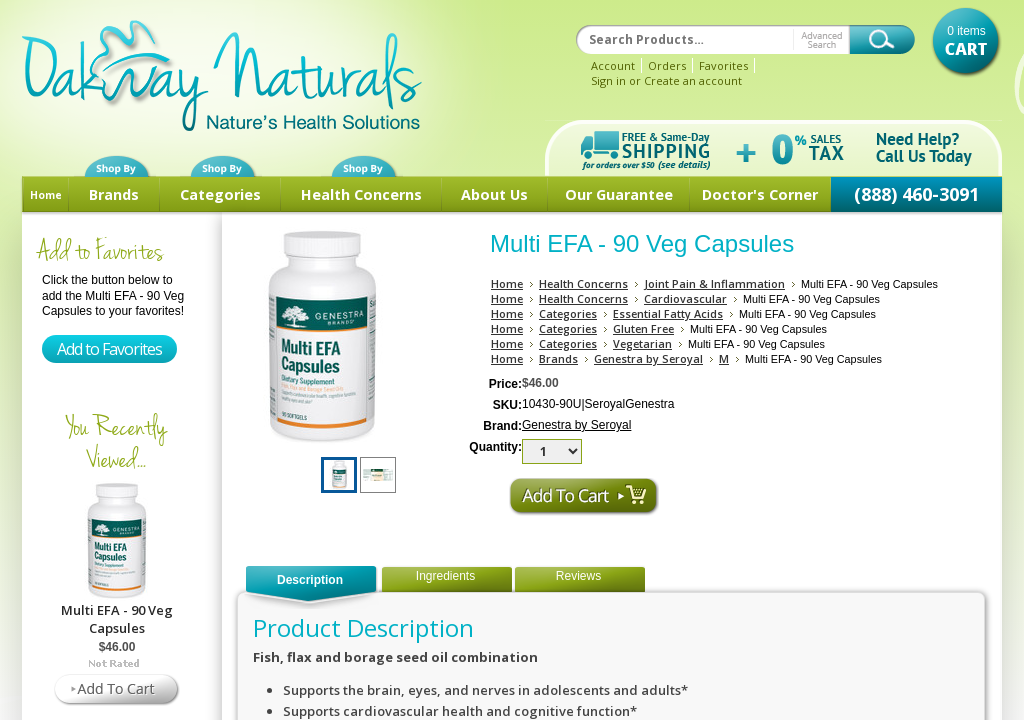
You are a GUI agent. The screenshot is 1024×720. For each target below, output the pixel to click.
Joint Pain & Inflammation (714, 283)
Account (613, 65)
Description (310, 580)
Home (46, 195)
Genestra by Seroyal (648, 358)
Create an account (693, 80)
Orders (667, 65)
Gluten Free (643, 328)
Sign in (608, 80)
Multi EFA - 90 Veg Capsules (117, 619)
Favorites (723, 65)
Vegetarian (642, 343)
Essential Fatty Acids (668, 313)
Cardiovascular (685, 298)
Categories (220, 194)
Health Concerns (361, 194)
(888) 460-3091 (916, 194)
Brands (114, 194)
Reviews (578, 576)
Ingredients (445, 576)
